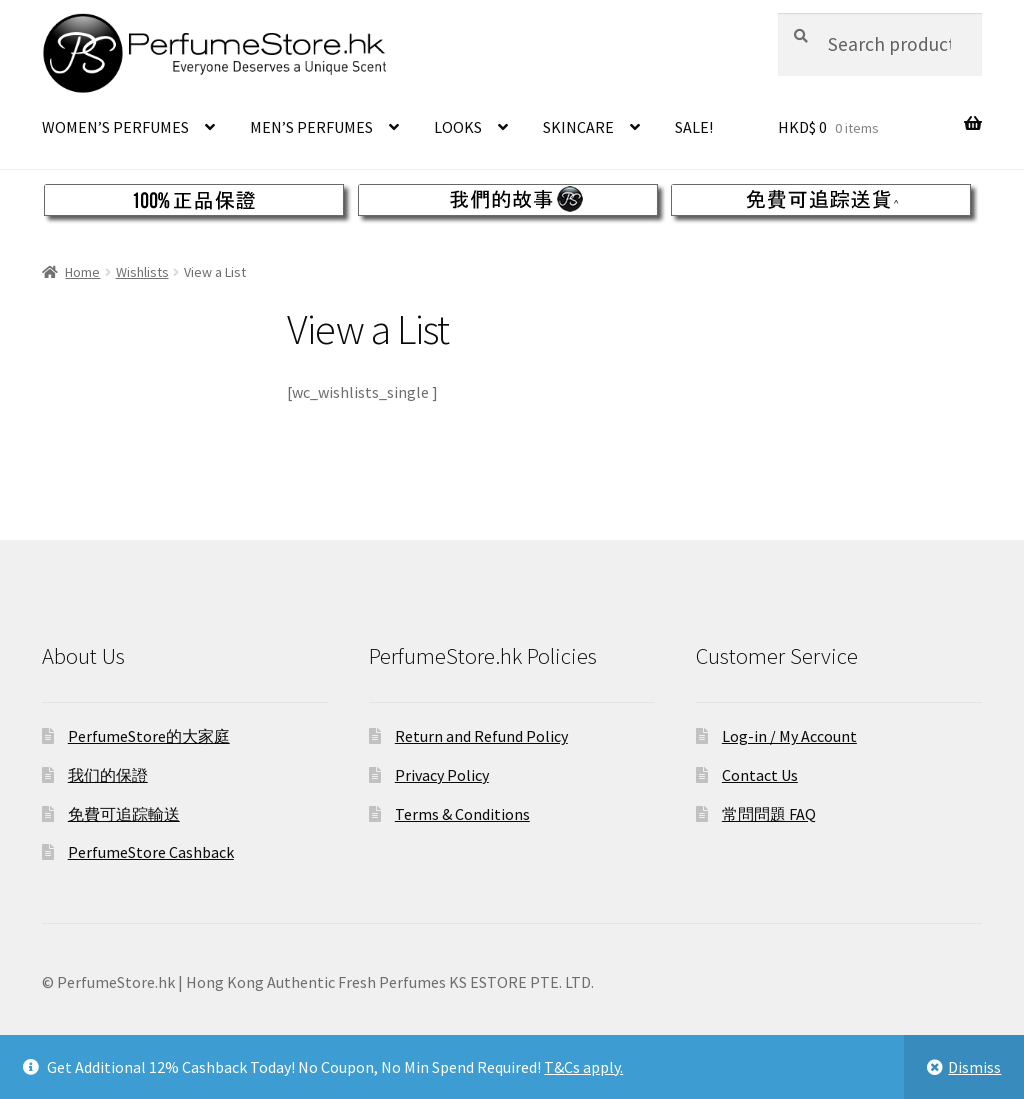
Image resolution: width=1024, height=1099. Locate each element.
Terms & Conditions (462, 814)
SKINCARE (578, 127)
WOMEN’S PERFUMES (115, 127)
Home (82, 272)
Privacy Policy (442, 775)
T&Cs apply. (583, 1067)
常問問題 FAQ (769, 814)
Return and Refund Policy (481, 736)
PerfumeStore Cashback (151, 852)
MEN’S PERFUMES (311, 127)
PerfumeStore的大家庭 (149, 736)
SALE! (694, 127)
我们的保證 (108, 775)
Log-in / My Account (789, 736)
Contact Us (760, 775)
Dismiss (974, 1067)
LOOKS (458, 127)
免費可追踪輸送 (124, 814)
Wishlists (142, 272)
